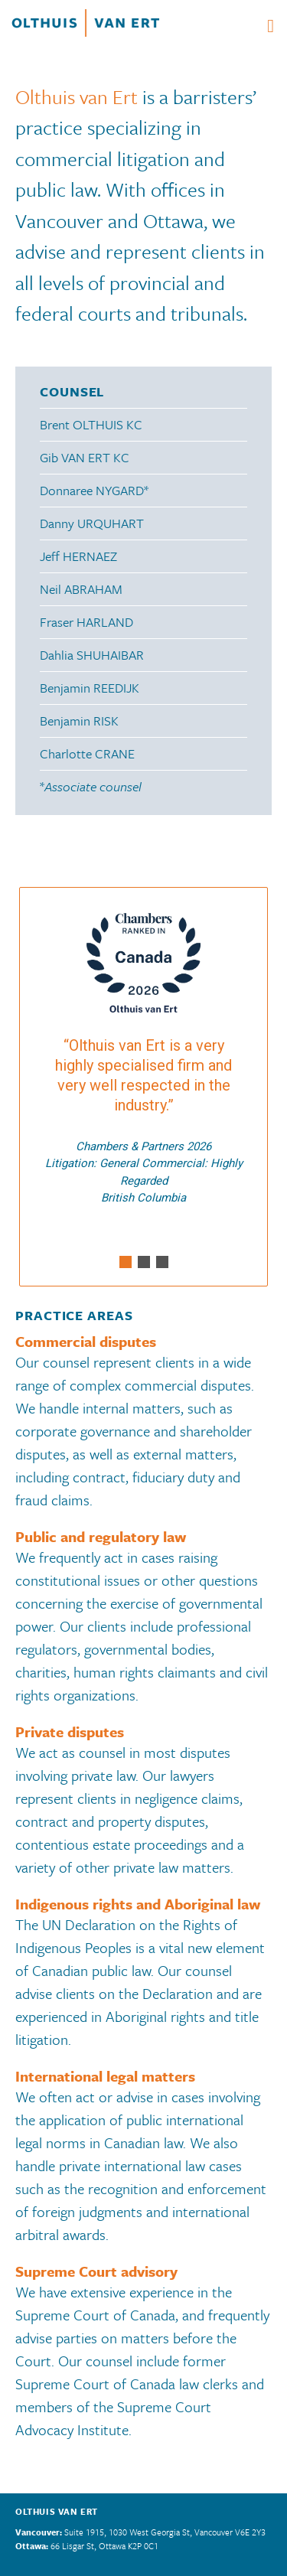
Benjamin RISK (79, 720)
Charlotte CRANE (87, 753)
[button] (125, 1262)
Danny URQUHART (92, 523)
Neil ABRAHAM (81, 588)
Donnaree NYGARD (92, 490)
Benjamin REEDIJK (89, 687)
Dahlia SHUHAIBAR (92, 654)
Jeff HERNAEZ (78, 556)
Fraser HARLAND (86, 621)
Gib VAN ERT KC (84, 457)
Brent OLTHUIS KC (91, 424)
